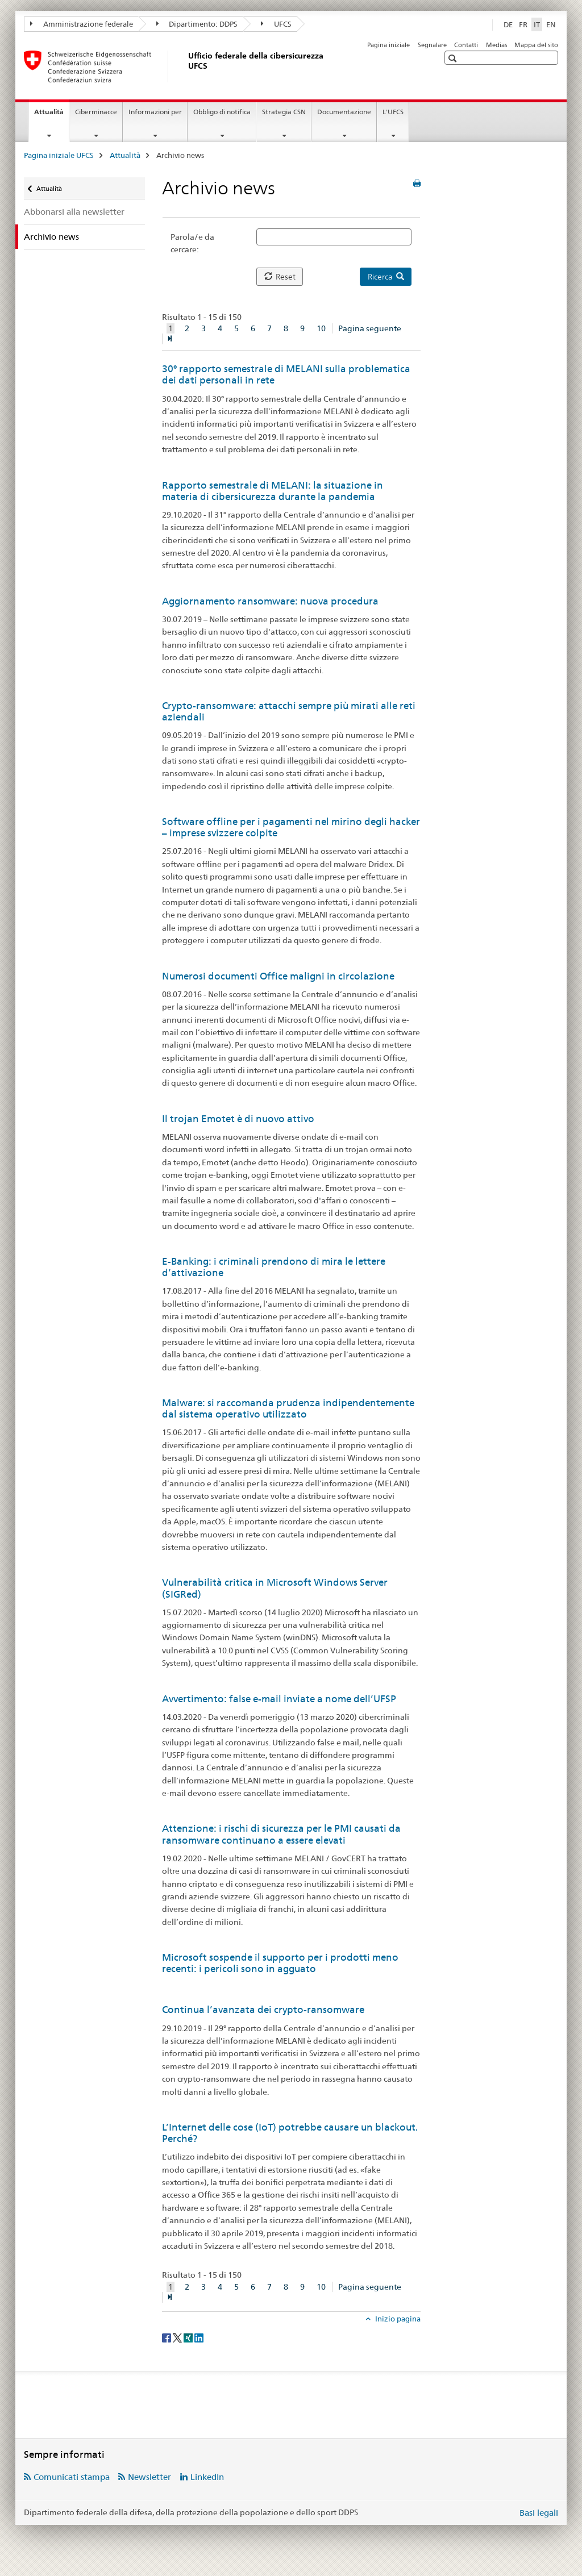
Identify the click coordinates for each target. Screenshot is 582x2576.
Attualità (51, 115)
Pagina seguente (369, 328)
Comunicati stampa (72, 2476)
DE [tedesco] (508, 24)
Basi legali (538, 2512)
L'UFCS (393, 111)
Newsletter (149, 2476)
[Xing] (189, 2337)
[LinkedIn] (198, 2337)
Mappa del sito (536, 45)
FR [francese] (523, 24)
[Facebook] (167, 2337)
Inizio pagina (397, 2318)
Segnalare (432, 45)
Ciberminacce (96, 111)
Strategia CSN (284, 111)
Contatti (466, 45)
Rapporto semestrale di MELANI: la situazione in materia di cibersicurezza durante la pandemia (272, 491)
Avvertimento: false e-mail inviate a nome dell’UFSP (279, 1698)
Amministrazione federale (81, 24)
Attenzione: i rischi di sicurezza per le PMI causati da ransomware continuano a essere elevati (281, 1834)
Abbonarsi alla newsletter (74, 211)
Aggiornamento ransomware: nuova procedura (270, 601)
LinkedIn (207, 2476)
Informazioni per (155, 111)
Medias (496, 45)
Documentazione (344, 111)
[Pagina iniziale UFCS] (186, 66)
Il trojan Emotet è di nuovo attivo (238, 1118)
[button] (454, 58)
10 (321, 328)
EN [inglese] (551, 24)
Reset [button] (280, 276)
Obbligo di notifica (222, 111)
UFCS (276, 24)
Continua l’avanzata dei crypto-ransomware (263, 2009)
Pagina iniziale (388, 45)
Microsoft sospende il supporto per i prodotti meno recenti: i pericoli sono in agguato (280, 1963)
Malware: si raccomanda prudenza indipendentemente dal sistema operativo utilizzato (288, 1408)
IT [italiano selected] (537, 24)
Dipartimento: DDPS (197, 24)
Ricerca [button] (386, 276)
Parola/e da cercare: (192, 243)
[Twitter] (178, 2337)
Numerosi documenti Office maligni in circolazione (278, 976)
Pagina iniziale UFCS (59, 155)
